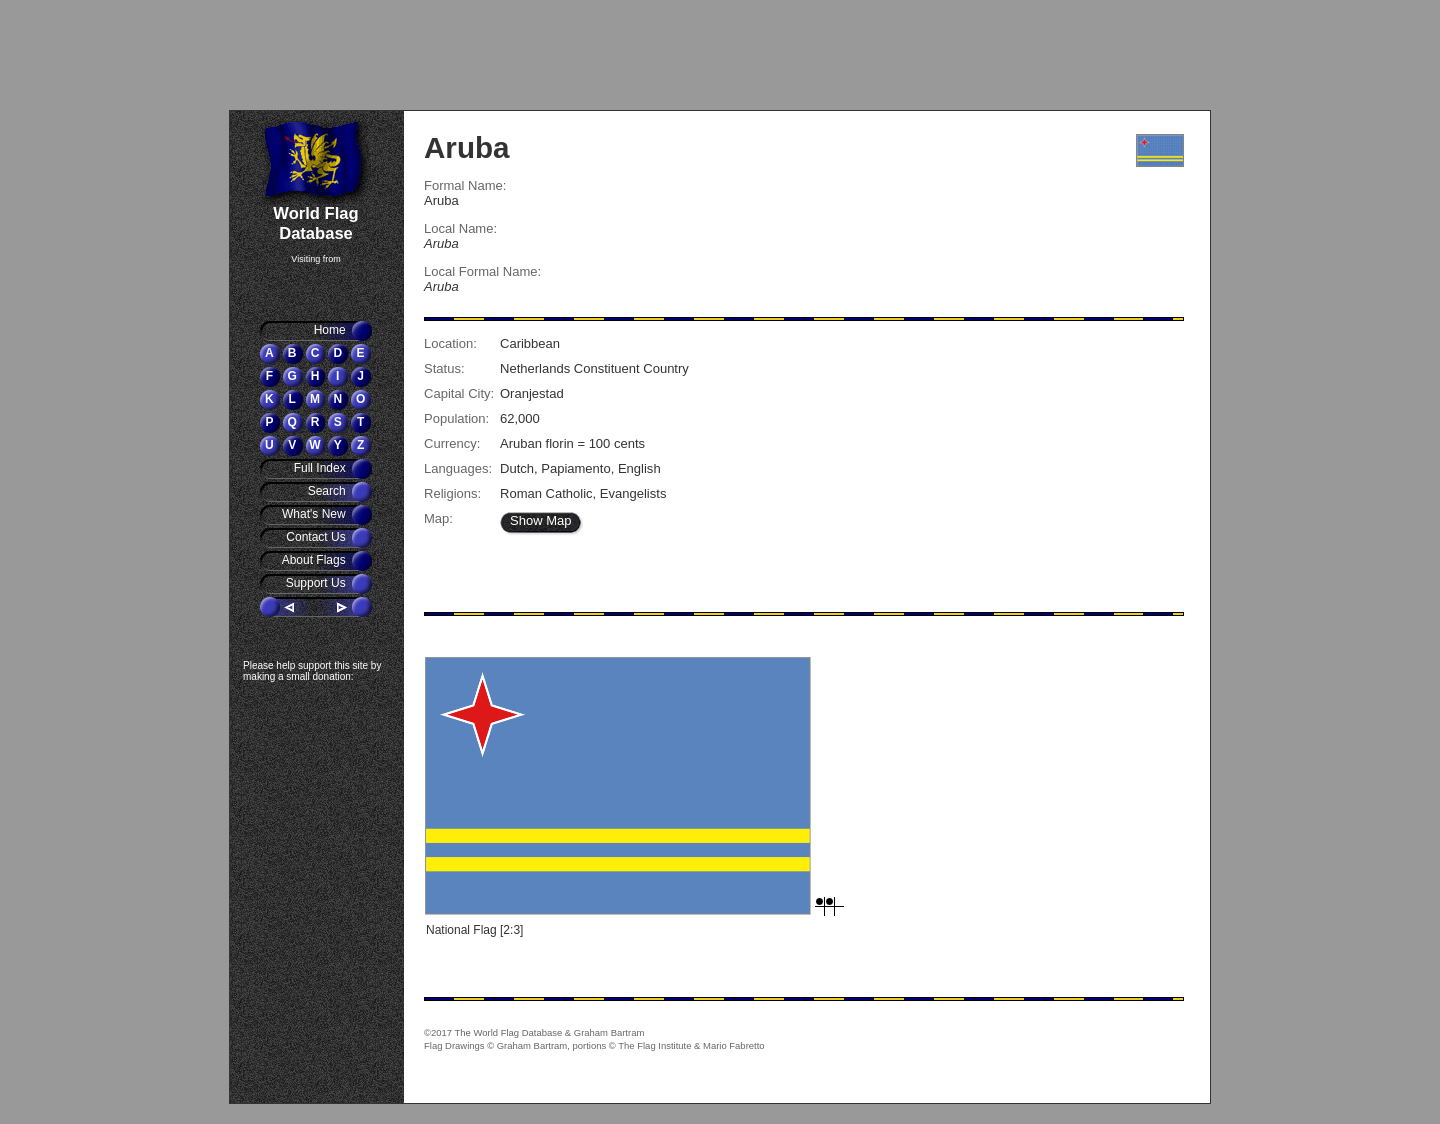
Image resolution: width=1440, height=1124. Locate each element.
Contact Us (317, 537)
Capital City (457, 393)
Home (331, 330)
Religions (451, 493)
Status (442, 368)
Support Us (317, 583)
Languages (456, 468)
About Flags (315, 560)
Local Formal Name (481, 271)
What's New (315, 514)
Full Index (321, 468)
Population (455, 418)
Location (448, 343)
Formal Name (463, 185)
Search (328, 491)
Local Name (458, 228)
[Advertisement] (350, 55)
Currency (450, 443)
